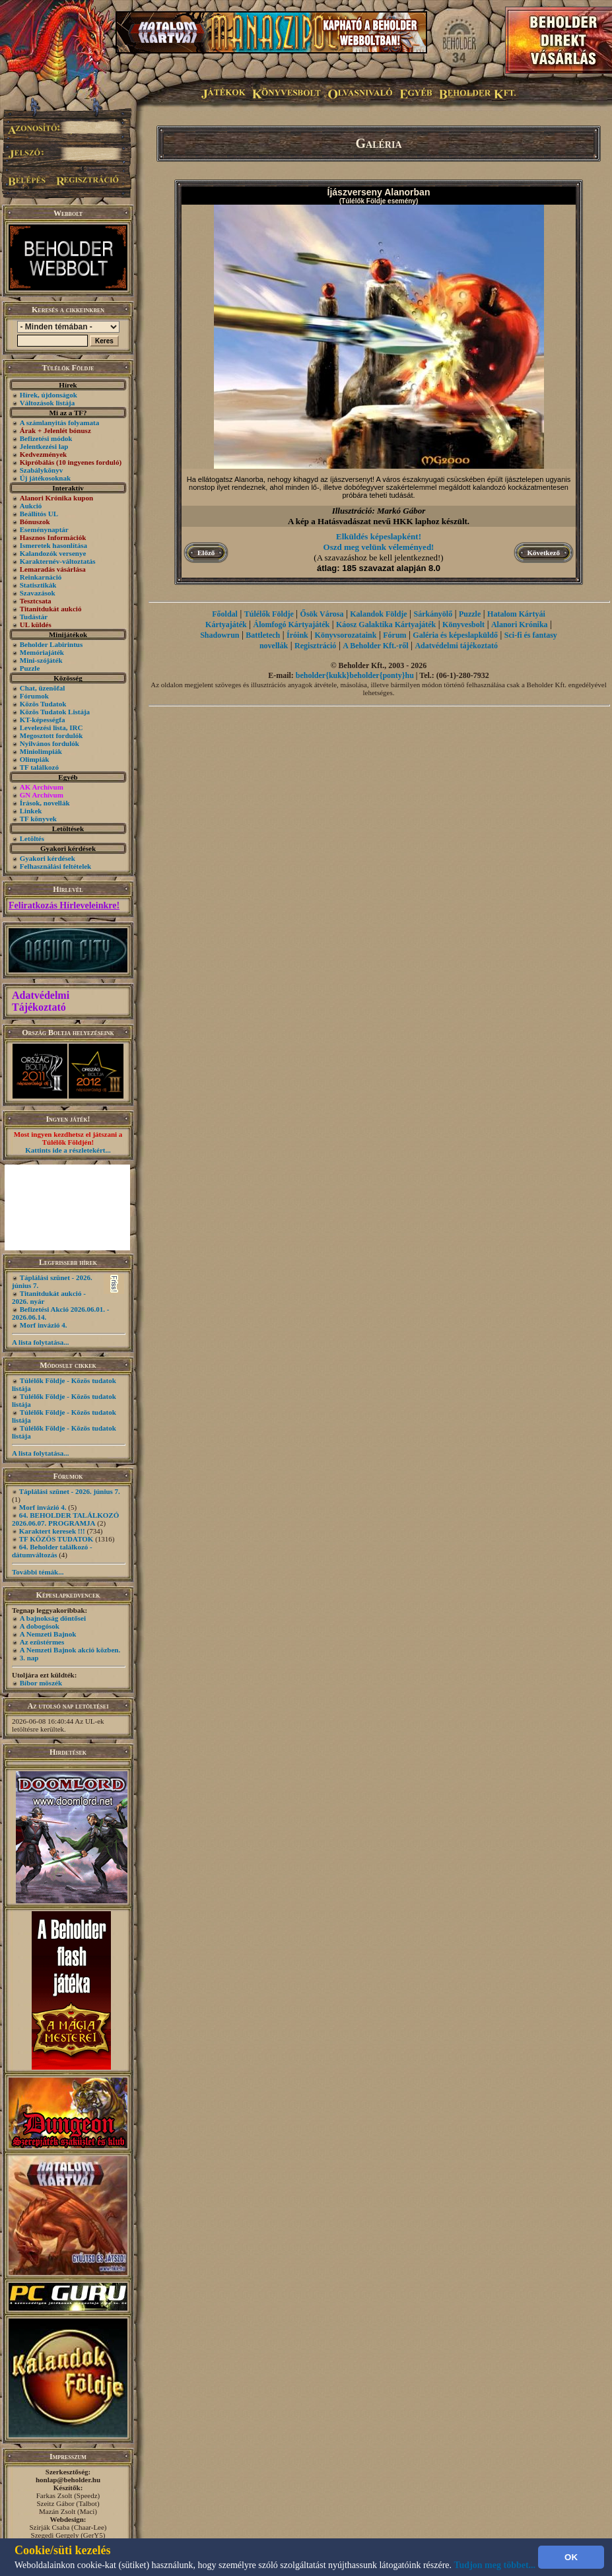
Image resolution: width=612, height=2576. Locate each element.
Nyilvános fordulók (49, 743)
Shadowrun (219, 635)
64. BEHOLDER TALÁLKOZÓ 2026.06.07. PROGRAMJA (65, 1519)
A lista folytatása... (40, 1342)
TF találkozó (39, 767)
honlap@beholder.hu (68, 2480)
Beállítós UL (39, 514)
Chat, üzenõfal (42, 688)
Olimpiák (35, 759)
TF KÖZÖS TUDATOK (56, 1539)
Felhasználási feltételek (55, 866)
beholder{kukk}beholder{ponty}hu (355, 675)
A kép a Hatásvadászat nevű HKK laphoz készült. (378, 521)
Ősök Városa (322, 614)
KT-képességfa (42, 720)
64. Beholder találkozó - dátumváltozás (52, 1551)
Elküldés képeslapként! (378, 536)
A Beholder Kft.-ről (375, 645)
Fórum (394, 635)
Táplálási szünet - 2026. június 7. (69, 1491)
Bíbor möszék (41, 1683)
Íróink (297, 635)
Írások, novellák (45, 803)
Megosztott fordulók (51, 735)
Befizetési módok (46, 438)
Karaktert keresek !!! (52, 1531)
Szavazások (37, 593)
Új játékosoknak (45, 478)
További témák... (37, 1572)
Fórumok (34, 696)
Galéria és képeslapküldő (455, 635)
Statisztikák (38, 585)
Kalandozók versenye (53, 553)
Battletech (263, 635)
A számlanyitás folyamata (59, 422)
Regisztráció (315, 645)
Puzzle (30, 668)
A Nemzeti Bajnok (48, 1634)
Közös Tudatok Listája (55, 712)
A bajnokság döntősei (53, 1618)
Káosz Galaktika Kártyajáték (386, 624)
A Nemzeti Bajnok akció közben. (70, 1650)
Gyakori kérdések (47, 858)
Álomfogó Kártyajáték (292, 624)
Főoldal (225, 614)
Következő (543, 553)
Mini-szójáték (41, 660)
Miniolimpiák (41, 751)
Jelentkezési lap (44, 446)
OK (571, 2557)
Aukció (31, 506)
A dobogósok (39, 1626)
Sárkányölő (432, 614)
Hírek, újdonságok (48, 395)
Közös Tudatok (43, 704)
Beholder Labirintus (51, 644)
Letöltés (32, 838)
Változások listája (47, 403)
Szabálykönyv (41, 470)
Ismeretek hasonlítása (53, 545)
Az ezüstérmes (42, 1642)
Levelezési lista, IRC (51, 727)
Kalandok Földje (378, 614)
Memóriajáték (42, 652)
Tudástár (34, 617)
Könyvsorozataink (346, 635)
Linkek (31, 811)
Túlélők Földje (269, 614)
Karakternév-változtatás (58, 561)
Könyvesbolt (463, 624)
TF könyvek (38, 819)
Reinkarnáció (41, 577)
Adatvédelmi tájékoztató (456, 645)
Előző (206, 553)
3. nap (29, 1658)
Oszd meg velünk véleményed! (378, 547)
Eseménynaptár (44, 529)
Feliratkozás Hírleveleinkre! (64, 905)
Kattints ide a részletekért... (68, 1150)
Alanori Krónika (519, 624)
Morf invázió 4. (43, 1325)
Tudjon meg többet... (495, 2565)
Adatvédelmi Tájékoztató (40, 1001)
